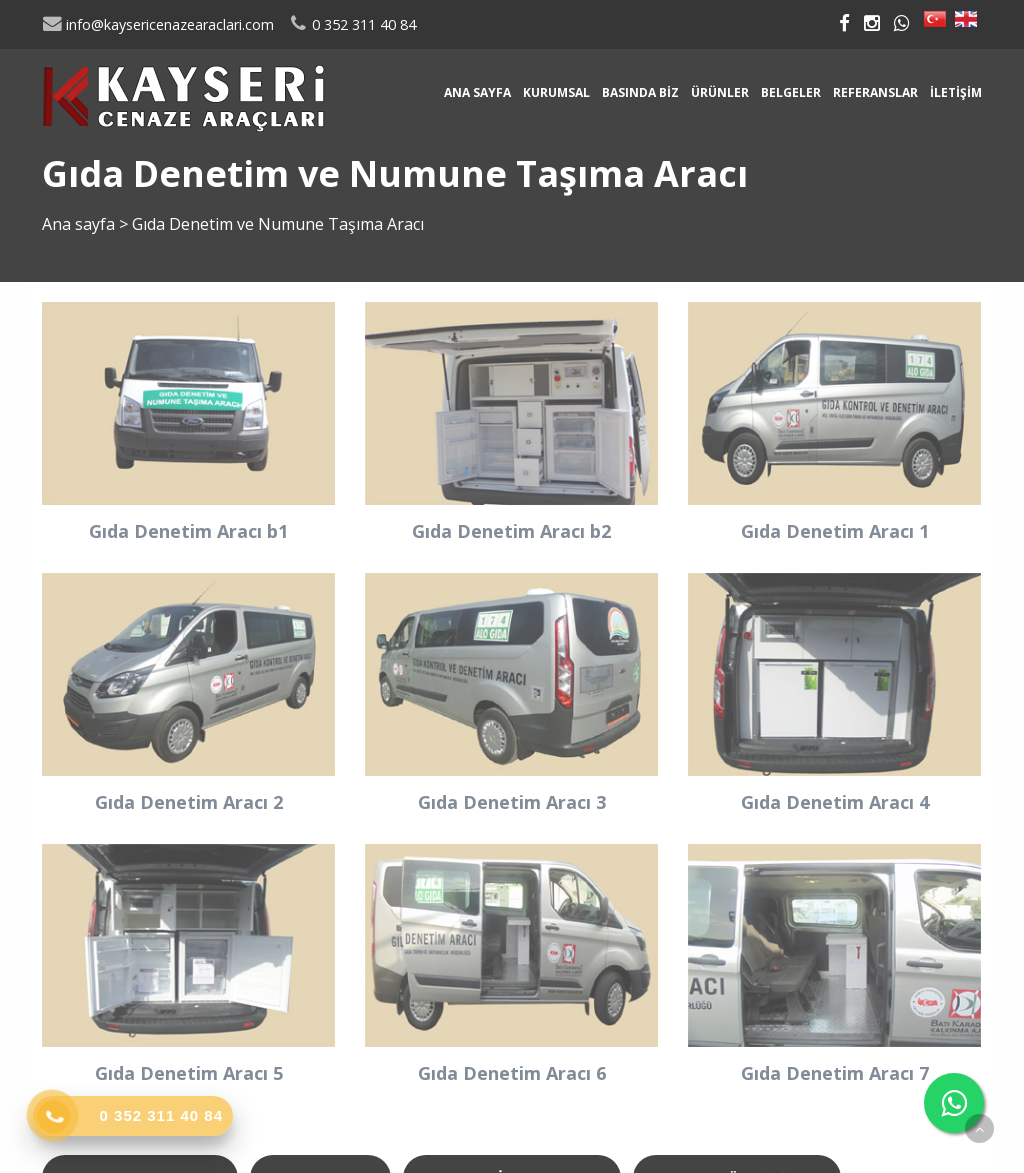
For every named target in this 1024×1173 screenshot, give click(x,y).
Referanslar (875, 92)
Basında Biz (640, 92)
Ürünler (720, 92)
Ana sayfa (477, 92)
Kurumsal (556, 92)
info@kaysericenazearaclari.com (158, 24)
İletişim (956, 92)
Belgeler (791, 92)
